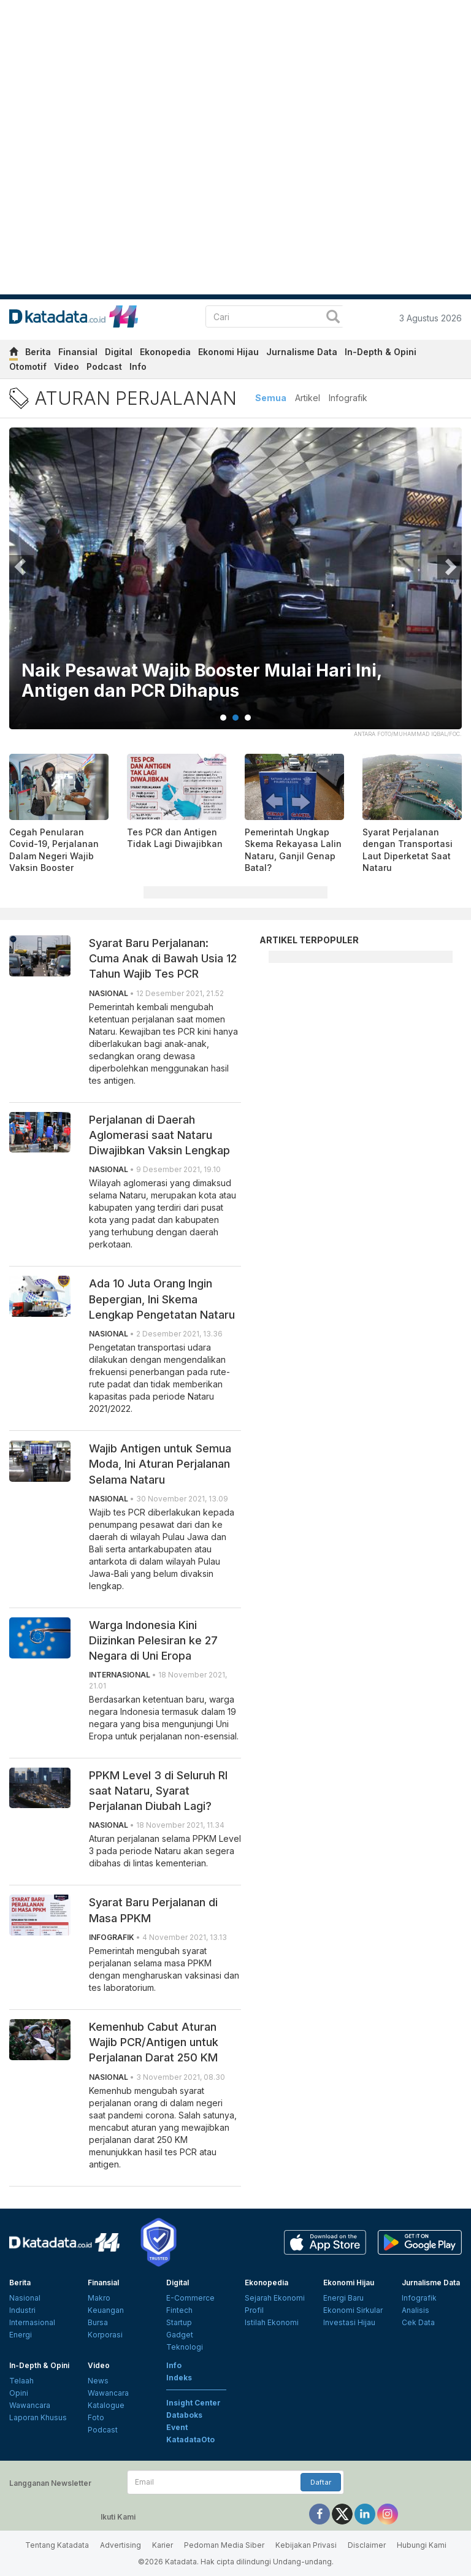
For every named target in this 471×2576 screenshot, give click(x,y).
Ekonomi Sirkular (353, 2310)
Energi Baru (343, 2297)
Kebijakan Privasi (306, 2545)
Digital (118, 352)
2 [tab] (235, 718)
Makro (99, 2297)
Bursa (98, 2322)
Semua (270, 398)
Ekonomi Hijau (228, 352)
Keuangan (106, 2310)
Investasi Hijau (349, 2322)
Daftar (320, 2482)
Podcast (104, 366)
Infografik (348, 398)
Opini (18, 2393)
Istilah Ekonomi (272, 2322)
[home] (13, 354)
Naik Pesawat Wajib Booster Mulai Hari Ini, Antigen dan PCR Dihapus (201, 681)
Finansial (78, 352)
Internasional (32, 2322)
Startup (179, 2322)
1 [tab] (223, 718)
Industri (22, 2310)
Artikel (307, 398)
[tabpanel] (235, 586)
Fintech (179, 2310)
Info (138, 366)
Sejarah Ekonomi (275, 2297)
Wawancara (29, 2405)
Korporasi (105, 2334)
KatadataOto (190, 2439)
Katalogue (106, 2405)
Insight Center (193, 2402)
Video (66, 366)
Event (177, 2427)
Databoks (184, 2415)
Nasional (24, 2297)
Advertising (120, 2545)
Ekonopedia (165, 352)
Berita (38, 352)
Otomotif (28, 366)
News (98, 2380)
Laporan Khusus (38, 2417)
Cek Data (418, 2322)
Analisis (415, 2310)
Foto (96, 2417)
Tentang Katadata (57, 2545)
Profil (254, 2310)
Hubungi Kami (421, 2545)
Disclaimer (367, 2545)
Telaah (21, 2380)
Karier (162, 2545)
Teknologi (184, 2347)
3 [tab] (248, 718)
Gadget (179, 2334)
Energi (20, 2334)
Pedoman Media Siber (224, 2545)
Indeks (179, 2377)
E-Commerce (190, 2297)
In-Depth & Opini (380, 352)
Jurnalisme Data (301, 352)
